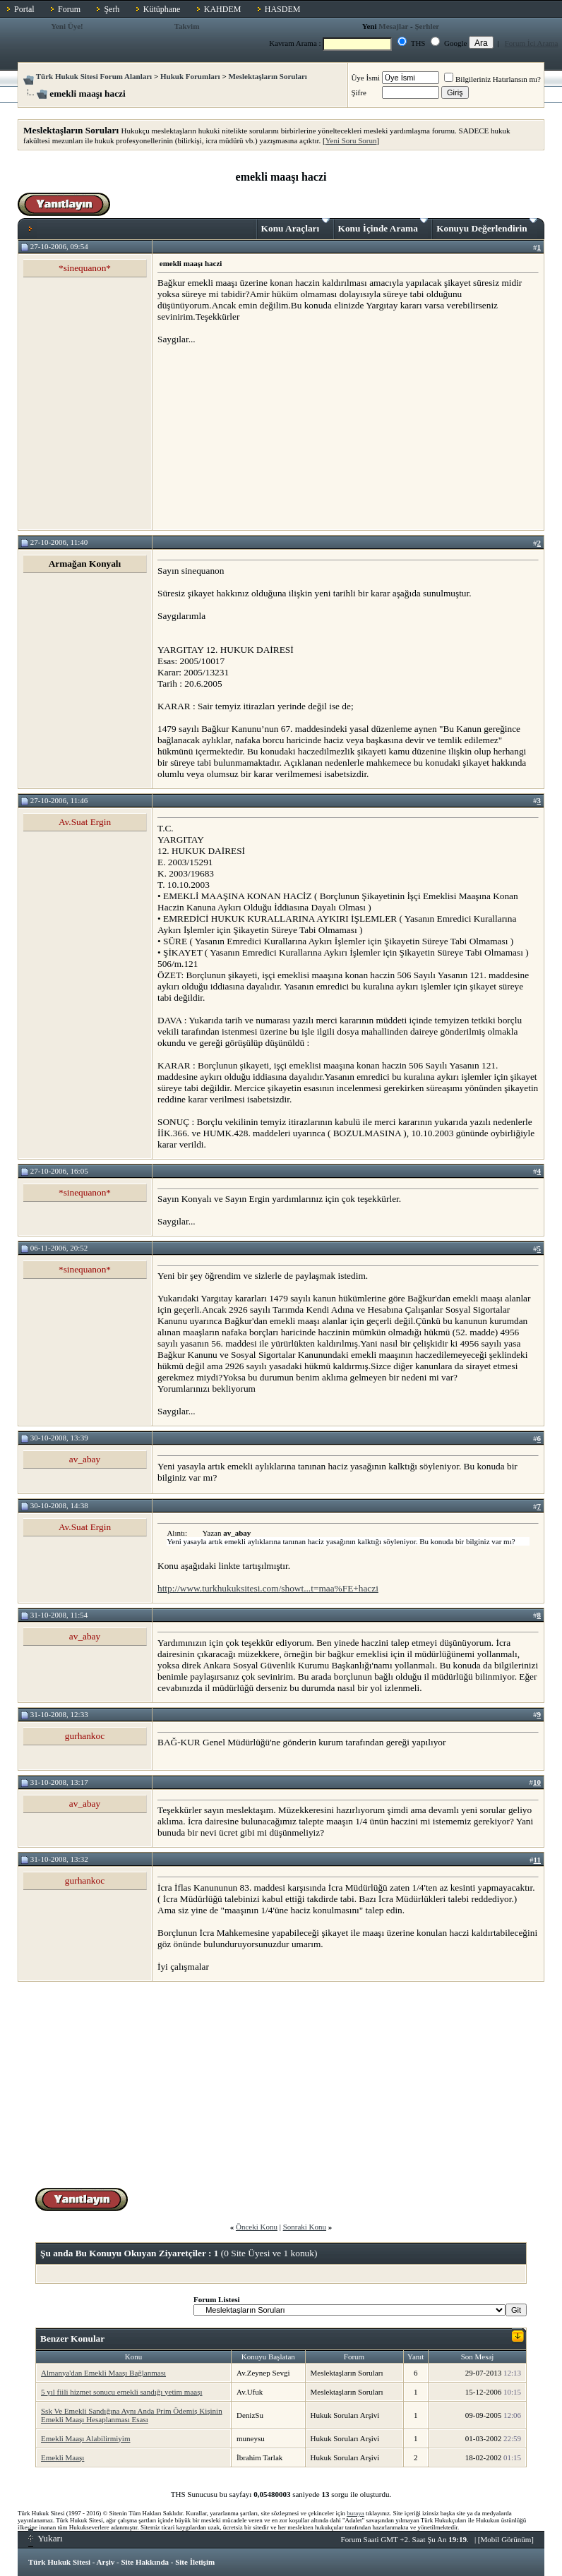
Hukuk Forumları (190, 76)
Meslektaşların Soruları (267, 76)
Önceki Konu (256, 2226)
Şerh (111, 9)
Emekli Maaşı (62, 2457)
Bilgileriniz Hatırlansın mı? (492, 79)
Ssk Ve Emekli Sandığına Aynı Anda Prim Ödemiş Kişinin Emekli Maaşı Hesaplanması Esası (131, 2415)
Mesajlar (393, 26)
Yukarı (45, 2538)
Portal (24, 9)
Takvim (187, 26)
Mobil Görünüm (506, 2539)
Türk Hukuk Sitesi (59, 2562)
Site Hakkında (145, 2562)
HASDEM (283, 9)
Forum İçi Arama (531, 43)
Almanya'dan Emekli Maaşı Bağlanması (103, 2373)
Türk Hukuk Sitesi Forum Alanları (94, 76)
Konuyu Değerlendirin (486, 226)
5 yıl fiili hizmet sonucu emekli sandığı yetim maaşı (122, 2392)
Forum (69, 9)
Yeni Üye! (67, 26)
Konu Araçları (295, 226)
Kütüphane (162, 9)
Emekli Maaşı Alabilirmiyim (85, 2438)
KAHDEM (222, 9)
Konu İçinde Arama (383, 226)
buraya (355, 2513)
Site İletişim (195, 2562)
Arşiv (106, 2562)
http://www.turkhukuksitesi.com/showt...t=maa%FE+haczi (267, 1588)
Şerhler (426, 26)
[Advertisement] (263, 437)
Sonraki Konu (304, 2226)
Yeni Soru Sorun (351, 140)
